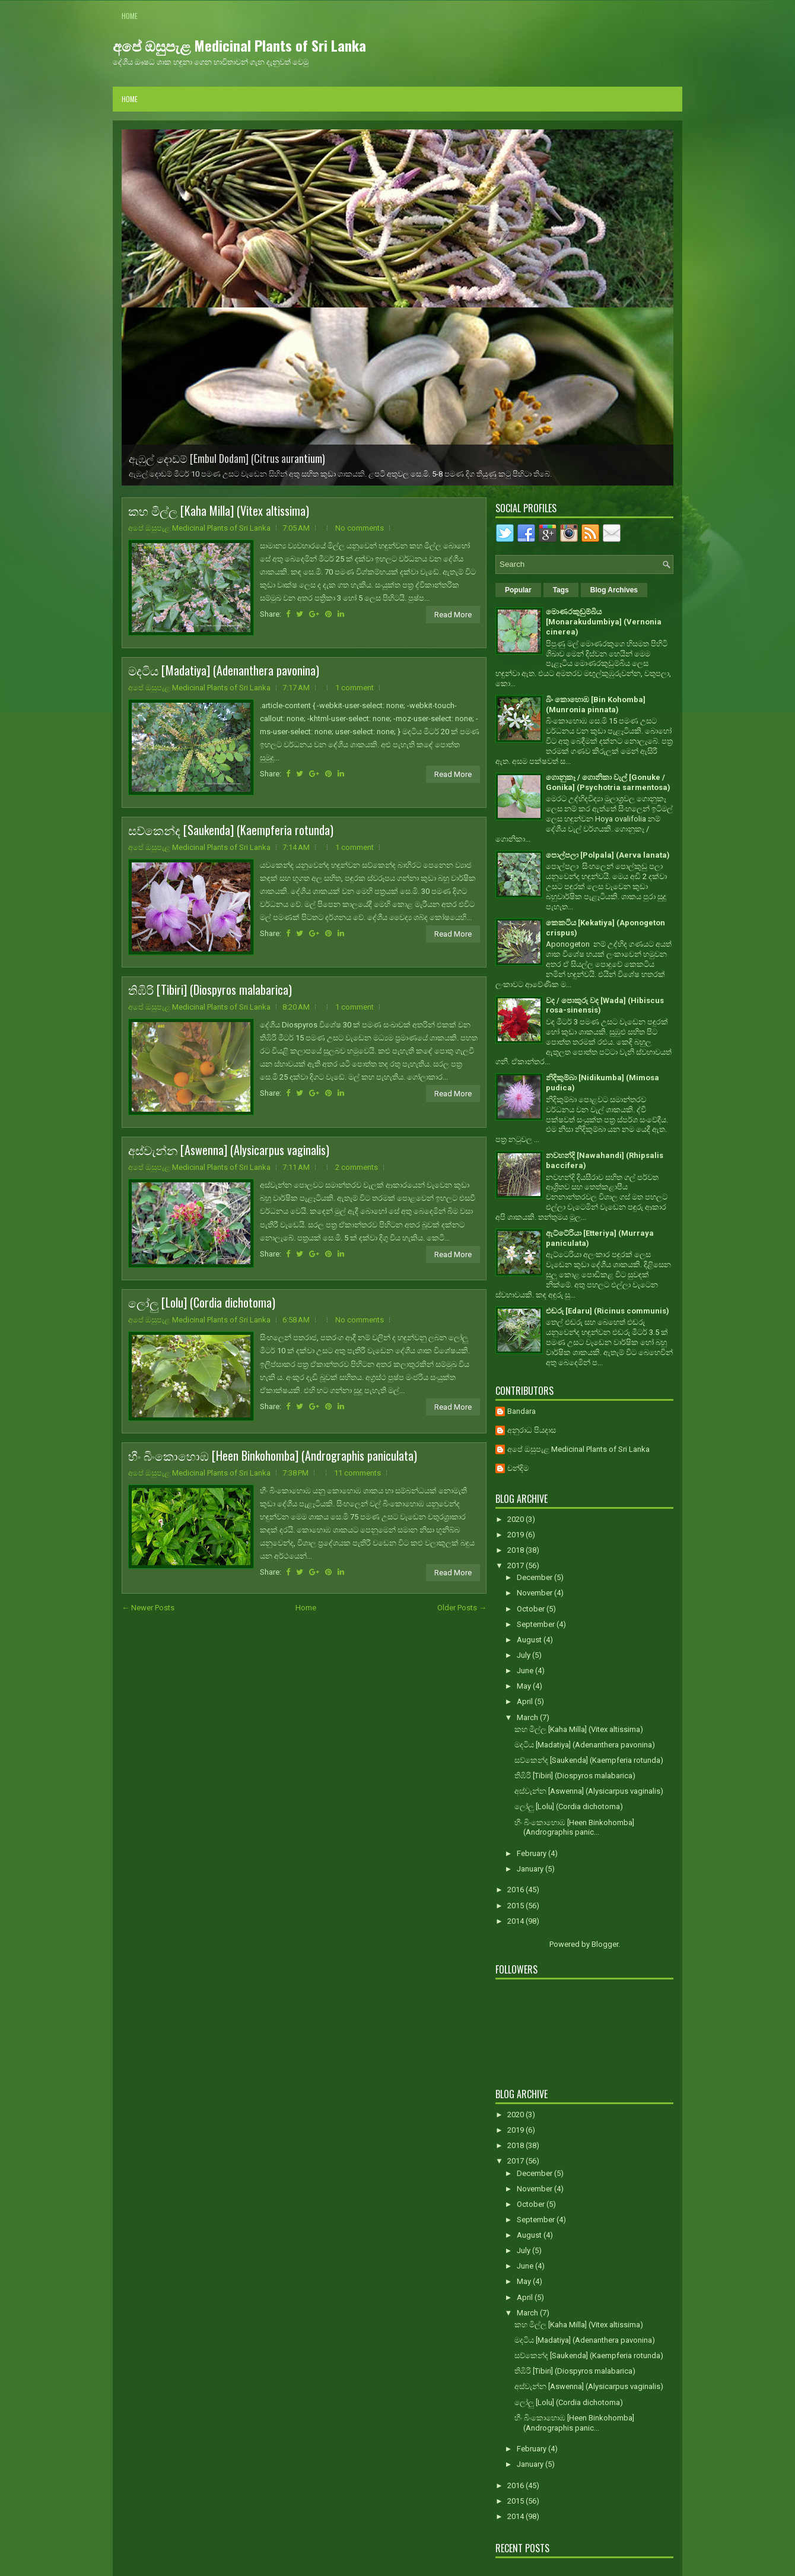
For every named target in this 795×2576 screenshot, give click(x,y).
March (528, 1717)
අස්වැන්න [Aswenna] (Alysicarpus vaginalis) (228, 1149)
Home (130, 16)
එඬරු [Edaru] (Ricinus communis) (607, 1310)
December (535, 1577)
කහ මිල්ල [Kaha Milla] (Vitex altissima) (218, 510)
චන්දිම (518, 1468)
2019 (516, 1534)
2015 (516, 1905)
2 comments (356, 1167)
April (526, 1701)
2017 (516, 1565)
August (530, 1639)
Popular (518, 590)
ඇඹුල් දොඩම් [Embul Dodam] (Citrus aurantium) (227, 458)
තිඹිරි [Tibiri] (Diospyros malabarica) (210, 989)
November (535, 1592)
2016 (516, 1889)
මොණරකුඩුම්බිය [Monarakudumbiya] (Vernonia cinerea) (604, 621)
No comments (359, 528)
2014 (516, 1921)
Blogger (605, 1944)
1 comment (354, 687)
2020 (516, 1519)
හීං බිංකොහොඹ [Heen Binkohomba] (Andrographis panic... (574, 1827)
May (525, 1686)
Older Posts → (461, 1607)
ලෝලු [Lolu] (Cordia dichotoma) (201, 1302)
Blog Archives (614, 590)
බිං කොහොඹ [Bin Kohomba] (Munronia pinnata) (595, 704)
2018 (516, 1550)
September (536, 1624)
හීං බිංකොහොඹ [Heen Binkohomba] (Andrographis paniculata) (272, 1455)
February (532, 1853)
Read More (453, 614)
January (531, 1868)
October (531, 1608)
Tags (561, 590)
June (526, 1670)
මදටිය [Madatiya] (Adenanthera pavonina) (223, 670)
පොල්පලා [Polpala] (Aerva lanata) (608, 855)
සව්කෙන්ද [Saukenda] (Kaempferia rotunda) (230, 829)
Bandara (521, 1411)
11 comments (357, 1472)
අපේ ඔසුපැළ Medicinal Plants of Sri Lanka (239, 45)
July (524, 1655)
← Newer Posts (148, 1607)
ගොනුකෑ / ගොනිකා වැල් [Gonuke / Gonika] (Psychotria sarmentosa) (608, 782)
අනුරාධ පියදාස (531, 1430)
